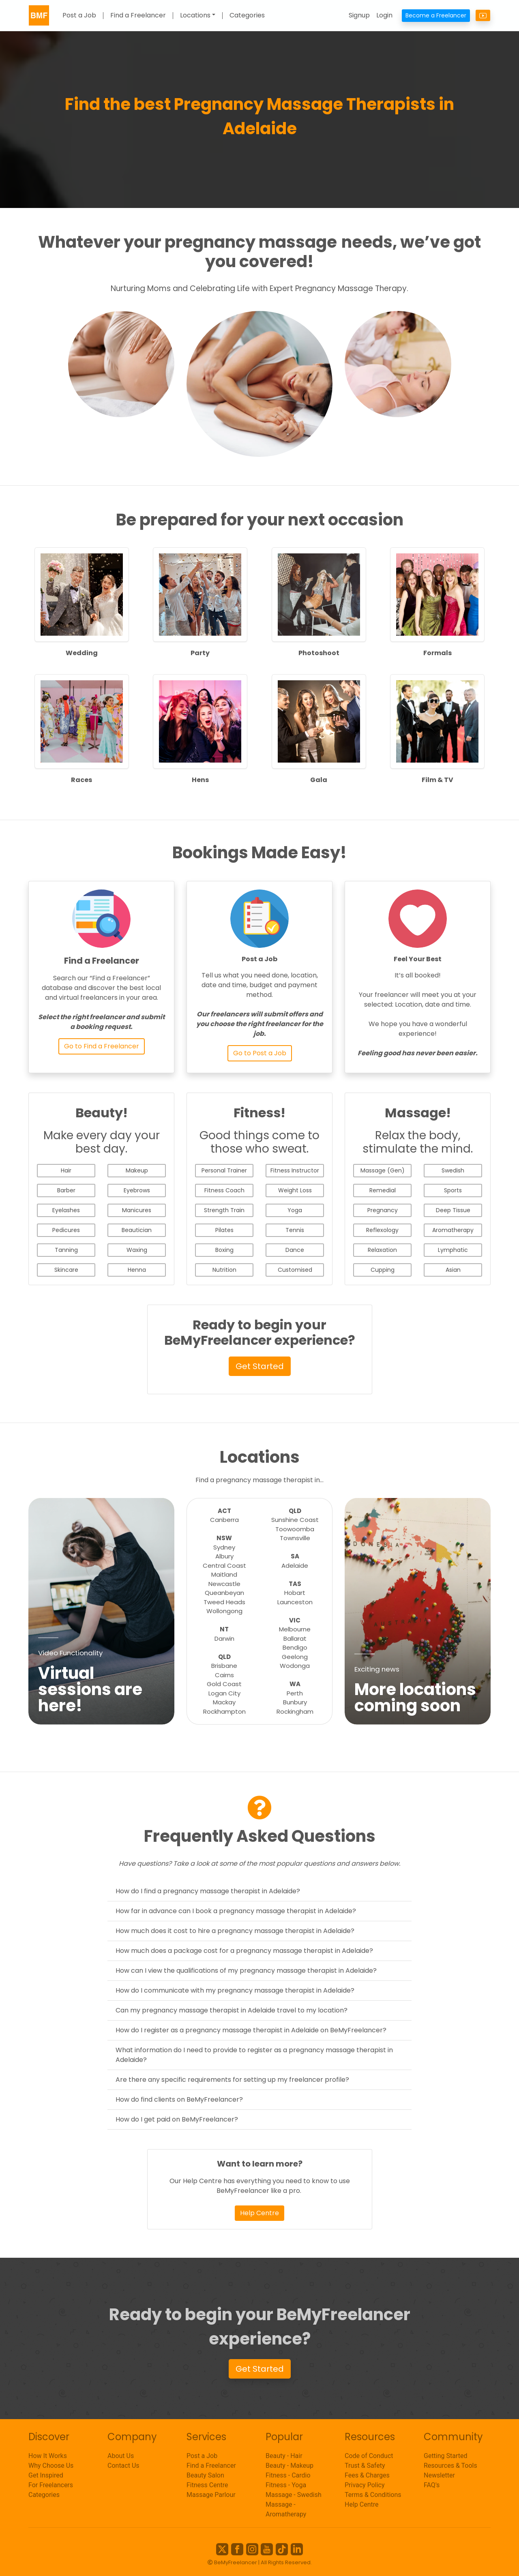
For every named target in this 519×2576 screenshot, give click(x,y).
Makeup (137, 1170)
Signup (359, 15)
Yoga (294, 1210)
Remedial (382, 1190)
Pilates (224, 1230)
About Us (120, 2456)
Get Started (260, 1366)
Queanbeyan (224, 1592)
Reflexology (382, 1230)
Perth (295, 1693)
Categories (247, 15)
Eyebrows (137, 1190)
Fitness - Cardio (288, 2475)
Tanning (66, 1250)
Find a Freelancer (138, 15)
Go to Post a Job (259, 1053)
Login (384, 15)
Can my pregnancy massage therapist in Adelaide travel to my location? (231, 2010)
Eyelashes (66, 1210)
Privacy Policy (365, 2485)
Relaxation (382, 1250)
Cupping (383, 1270)
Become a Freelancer (435, 15)
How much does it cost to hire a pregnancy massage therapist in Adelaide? (235, 1930)
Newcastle (224, 1583)
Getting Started (446, 2456)
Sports (453, 1190)
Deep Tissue (453, 1210)
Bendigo (295, 1647)
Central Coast (224, 1565)
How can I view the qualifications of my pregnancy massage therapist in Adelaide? (246, 1970)
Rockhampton (224, 1711)
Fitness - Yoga (286, 2485)
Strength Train (224, 1210)
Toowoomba (294, 1529)
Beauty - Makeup (289, 2465)
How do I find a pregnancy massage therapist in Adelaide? (208, 1891)
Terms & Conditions (373, 2495)
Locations (195, 15)
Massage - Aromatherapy (286, 2509)
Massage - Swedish (294, 2495)
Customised (295, 1270)
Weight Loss (295, 1190)
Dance (294, 1250)
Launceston (295, 1602)
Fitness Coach (224, 1190)
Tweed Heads (224, 1602)
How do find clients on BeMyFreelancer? (179, 2099)
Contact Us (123, 2465)
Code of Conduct (369, 2456)
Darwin (224, 1638)
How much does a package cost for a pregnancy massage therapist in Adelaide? (244, 1950)
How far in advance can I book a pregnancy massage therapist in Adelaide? (236, 1911)
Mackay (224, 1702)
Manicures (136, 1210)
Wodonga (295, 1665)
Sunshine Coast (295, 1519)
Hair (66, 1170)
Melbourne (295, 1629)
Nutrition (224, 1270)
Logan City (224, 1693)
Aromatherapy (453, 1230)
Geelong (295, 1656)
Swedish (453, 1170)
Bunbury (295, 1702)
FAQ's (432, 2485)
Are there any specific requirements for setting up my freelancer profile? (232, 2079)
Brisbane (224, 1665)
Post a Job (79, 15)
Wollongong (224, 1611)
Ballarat (295, 1638)
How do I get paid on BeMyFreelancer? (177, 2119)
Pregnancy (382, 1210)
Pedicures (66, 1230)
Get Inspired (45, 2475)
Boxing (224, 1250)
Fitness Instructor (294, 1170)
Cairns (224, 1675)
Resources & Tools (450, 2465)
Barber (66, 1190)
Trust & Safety (365, 2465)
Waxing (137, 1250)
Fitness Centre (207, 2485)
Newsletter (439, 2475)
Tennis (294, 1230)
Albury (224, 1556)
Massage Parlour (211, 2495)
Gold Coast (224, 1684)
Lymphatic (453, 1250)
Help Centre (259, 2213)
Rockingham (295, 1711)
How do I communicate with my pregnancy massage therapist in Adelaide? (235, 1990)
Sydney (224, 1547)
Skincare (66, 1270)
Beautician (137, 1230)
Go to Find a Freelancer (101, 1046)
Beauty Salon (205, 2475)
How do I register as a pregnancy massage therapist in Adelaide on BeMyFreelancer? (251, 2030)
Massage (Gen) (382, 1170)
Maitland (224, 1574)
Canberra (224, 1519)
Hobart (294, 1592)
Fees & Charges (367, 2475)
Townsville (295, 1538)
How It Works (47, 2456)
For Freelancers (50, 2485)
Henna (137, 1270)
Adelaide (294, 1565)
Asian (453, 1270)
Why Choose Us (50, 2465)
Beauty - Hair (284, 2456)
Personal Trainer (224, 1170)
